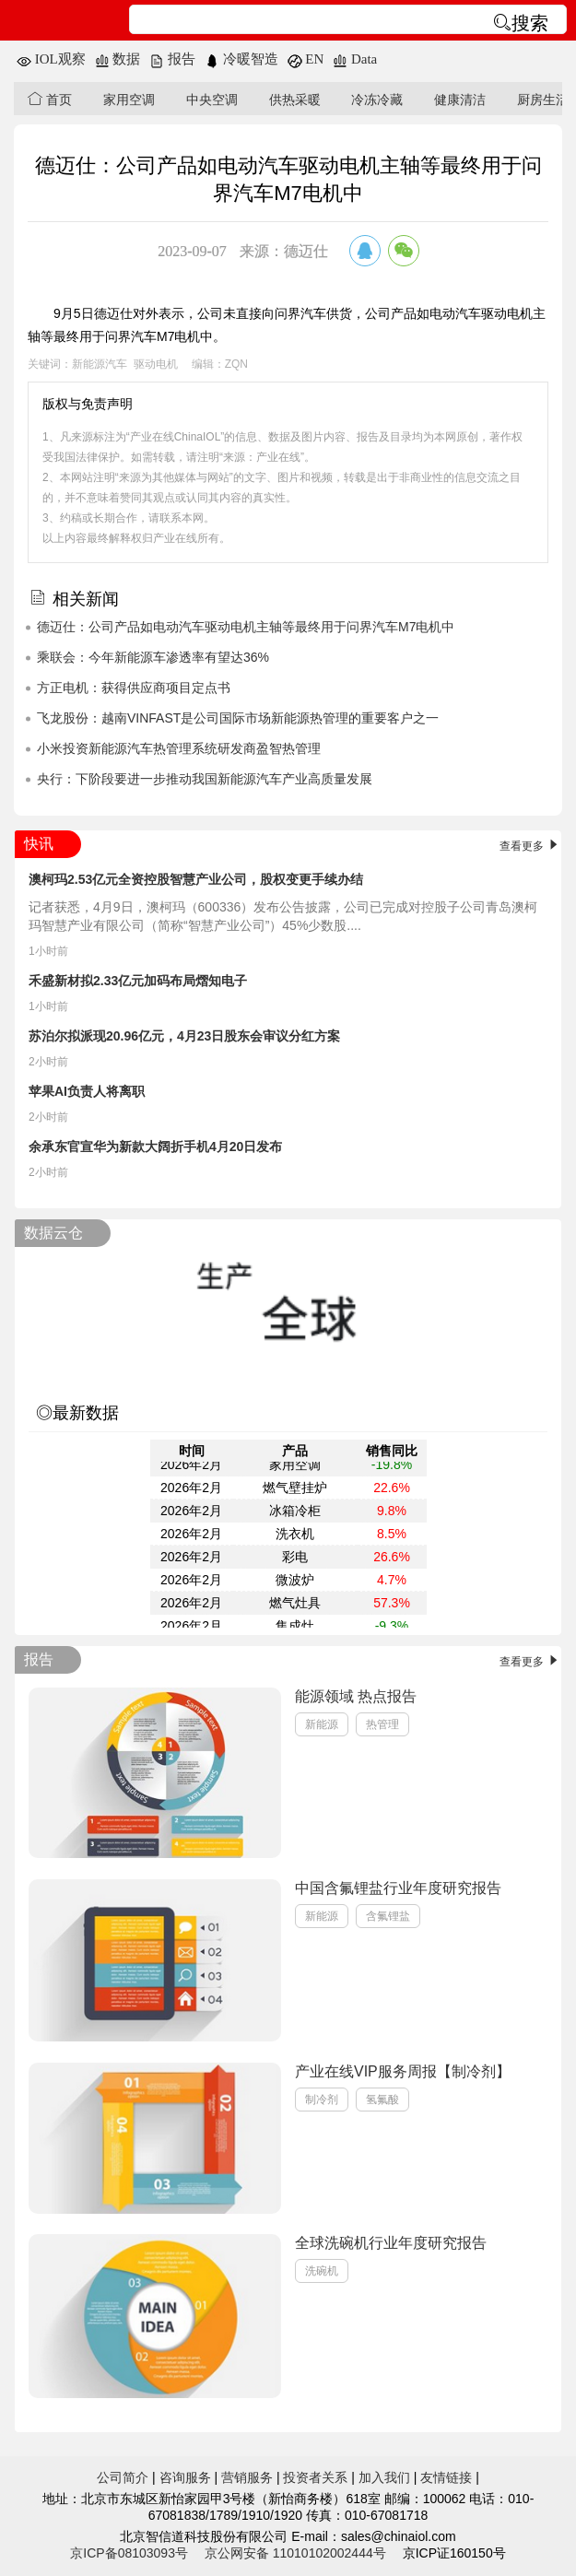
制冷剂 (321, 2099)
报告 (172, 59)
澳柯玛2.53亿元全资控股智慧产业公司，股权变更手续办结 (196, 879)
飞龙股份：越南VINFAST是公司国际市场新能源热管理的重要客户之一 (238, 718)
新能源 (321, 1724)
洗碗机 (321, 2270)
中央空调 (212, 99)
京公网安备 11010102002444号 (295, 2553)
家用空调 (129, 99)
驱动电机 (156, 364)
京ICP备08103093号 (129, 2553)
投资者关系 (315, 2477)
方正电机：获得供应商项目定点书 (133, 687)
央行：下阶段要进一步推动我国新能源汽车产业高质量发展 (204, 778)
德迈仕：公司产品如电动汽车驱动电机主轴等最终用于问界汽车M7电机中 (245, 626)
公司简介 (122, 2477)
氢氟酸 (382, 2099)
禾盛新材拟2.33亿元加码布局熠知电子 (138, 980)
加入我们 (384, 2477)
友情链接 (446, 2477)
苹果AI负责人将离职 (87, 1091)
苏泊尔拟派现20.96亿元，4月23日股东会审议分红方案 (184, 1036)
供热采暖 (295, 99)
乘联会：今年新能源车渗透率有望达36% (153, 657)
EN (306, 59)
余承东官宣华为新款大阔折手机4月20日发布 (155, 1146)
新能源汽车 (99, 364)
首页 (50, 99)
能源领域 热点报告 (356, 1696)
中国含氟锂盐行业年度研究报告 (398, 1888)
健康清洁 (460, 99)
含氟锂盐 (388, 1916)
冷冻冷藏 (377, 99)
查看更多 (530, 846)
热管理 (382, 1724)
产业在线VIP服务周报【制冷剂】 (403, 2071)
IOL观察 (51, 59)
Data (355, 59)
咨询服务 (185, 2477)
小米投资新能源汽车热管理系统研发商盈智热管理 (179, 748)
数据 (118, 59)
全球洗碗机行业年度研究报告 (391, 2243)
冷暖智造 (241, 59)
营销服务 (247, 2477)
